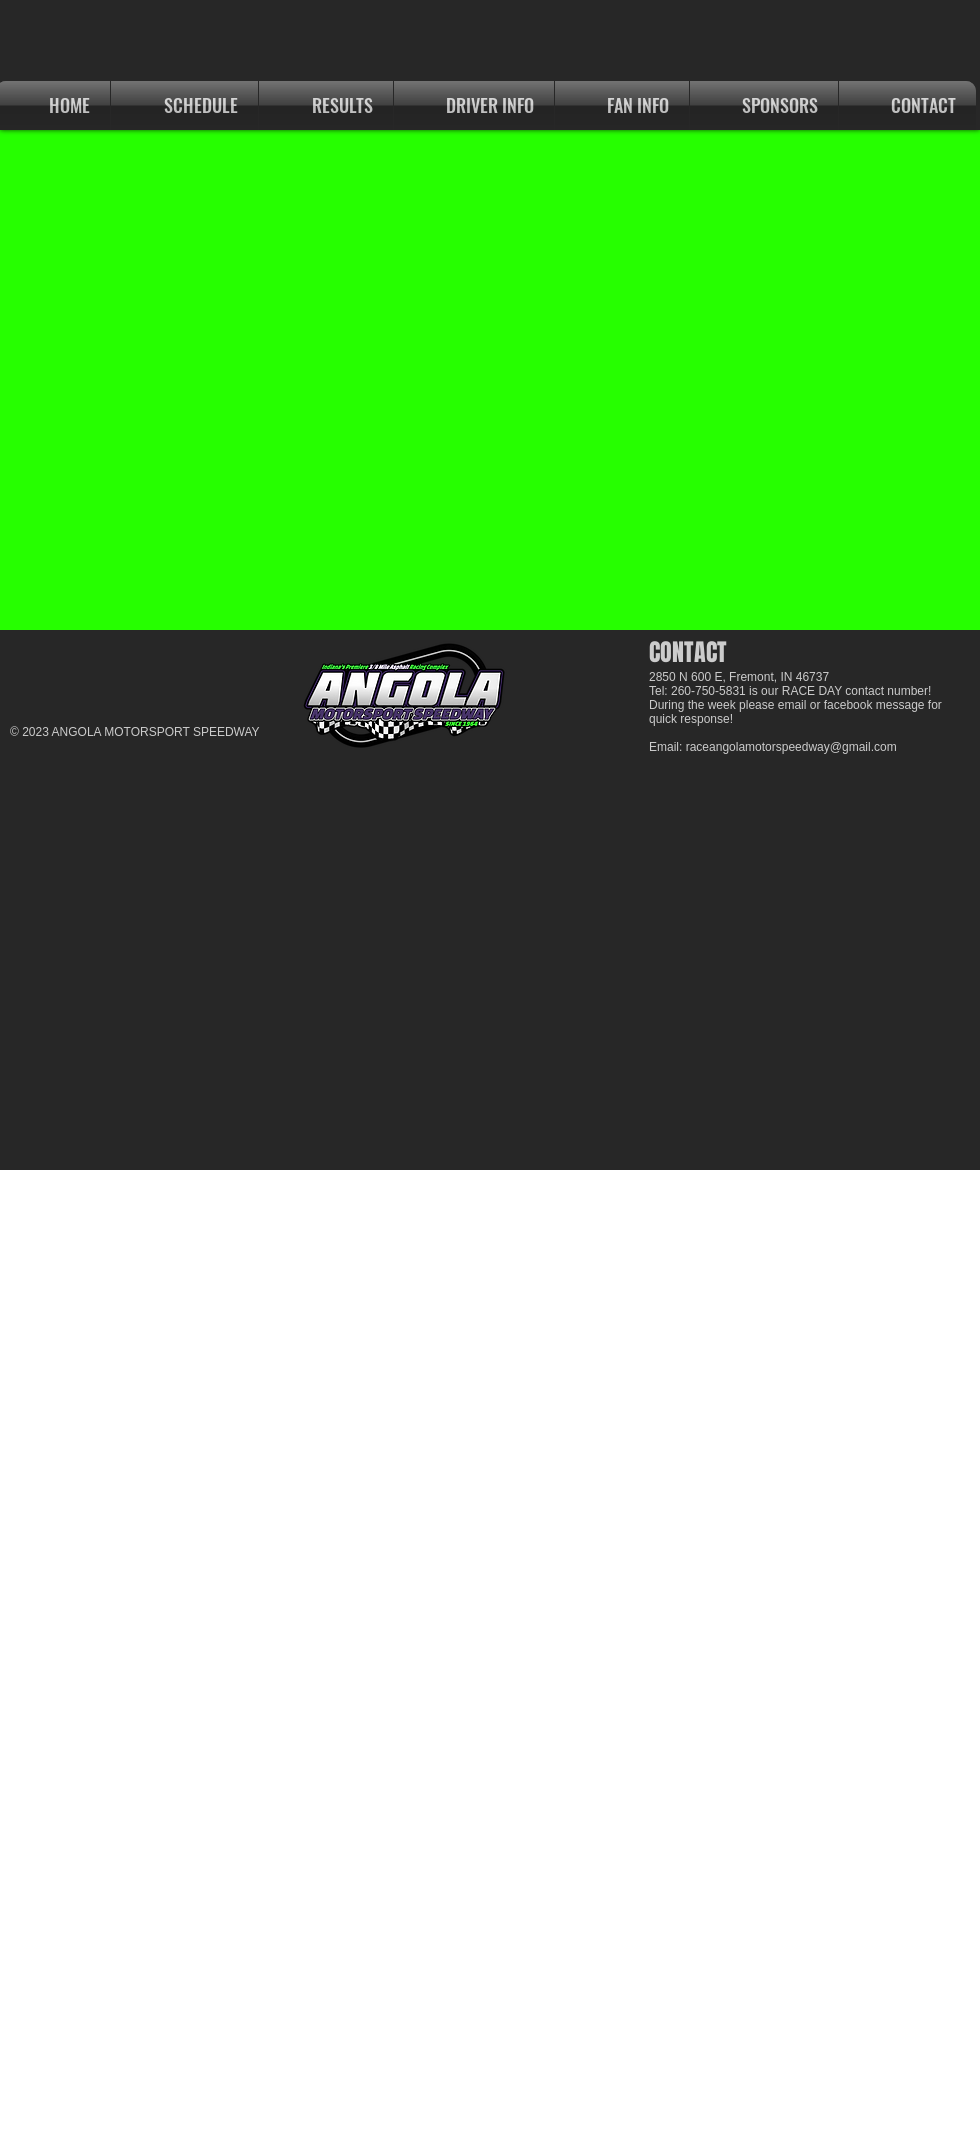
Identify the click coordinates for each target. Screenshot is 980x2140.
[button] (326, 105)
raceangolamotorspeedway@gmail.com (791, 747)
